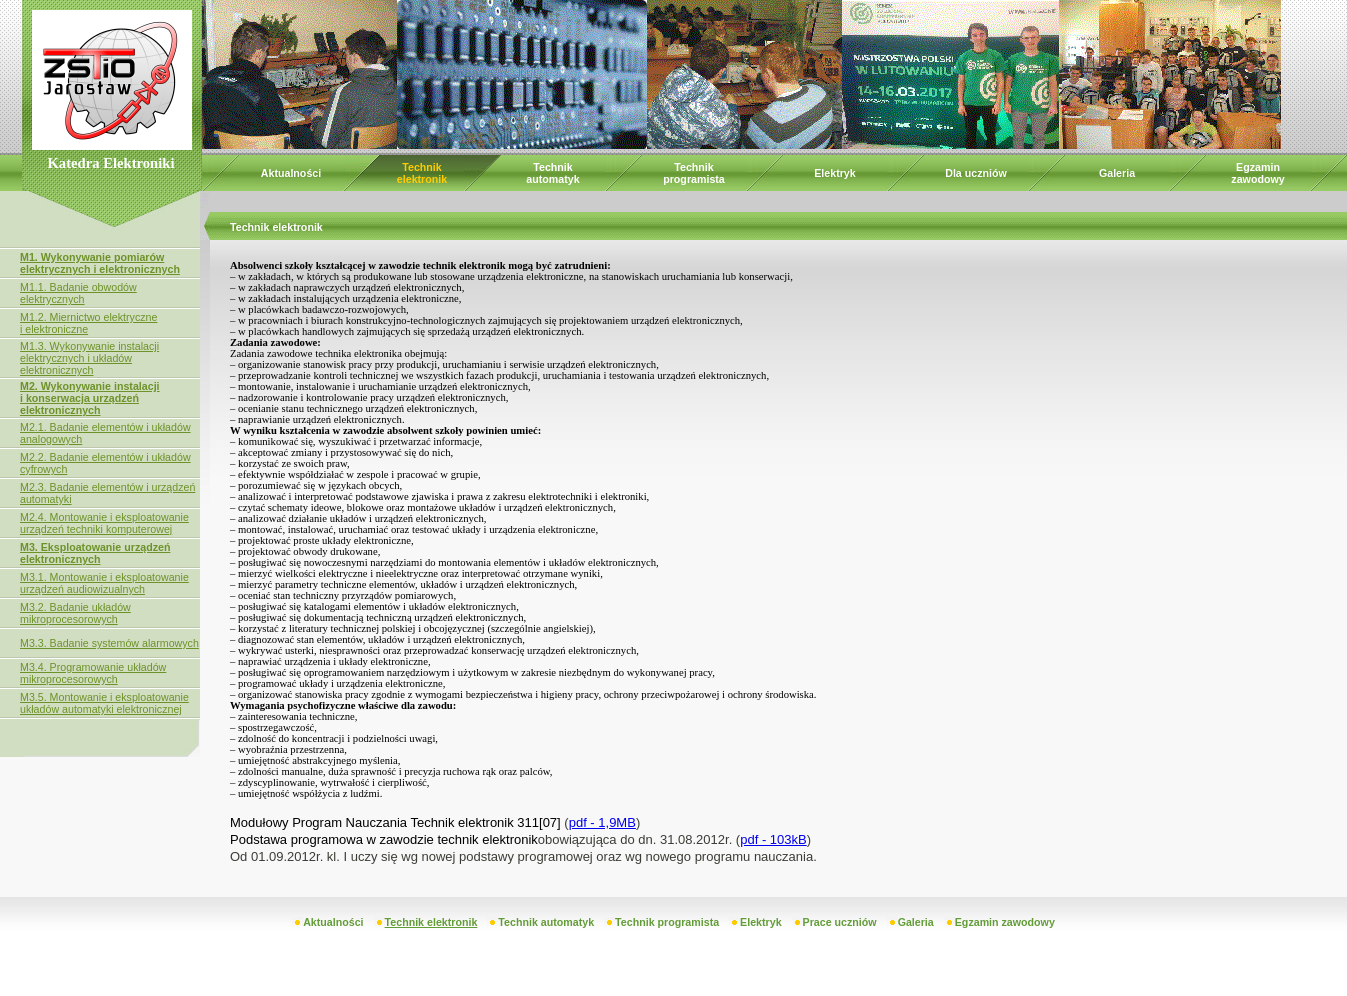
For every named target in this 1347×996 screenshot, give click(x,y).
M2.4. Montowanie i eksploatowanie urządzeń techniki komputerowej (104, 523)
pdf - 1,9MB (602, 822)
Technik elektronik (422, 173)
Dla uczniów (976, 173)
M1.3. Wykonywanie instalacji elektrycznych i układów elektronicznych (89, 358)
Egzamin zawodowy (1257, 173)
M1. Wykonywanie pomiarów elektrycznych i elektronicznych (100, 263)
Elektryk (834, 173)
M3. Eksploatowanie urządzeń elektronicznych (95, 553)
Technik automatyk (552, 173)
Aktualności (291, 173)
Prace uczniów (840, 922)
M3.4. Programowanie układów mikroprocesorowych (93, 673)
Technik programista (667, 922)
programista (694, 179)
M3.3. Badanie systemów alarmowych (109, 643)
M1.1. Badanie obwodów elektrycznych (78, 293)
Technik (693, 167)
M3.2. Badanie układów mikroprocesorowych (75, 613)
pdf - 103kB (773, 839)
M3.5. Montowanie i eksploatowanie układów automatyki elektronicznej (104, 703)
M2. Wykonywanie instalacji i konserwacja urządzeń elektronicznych (90, 398)
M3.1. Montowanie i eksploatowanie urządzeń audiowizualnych (104, 583)
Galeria (1117, 173)
